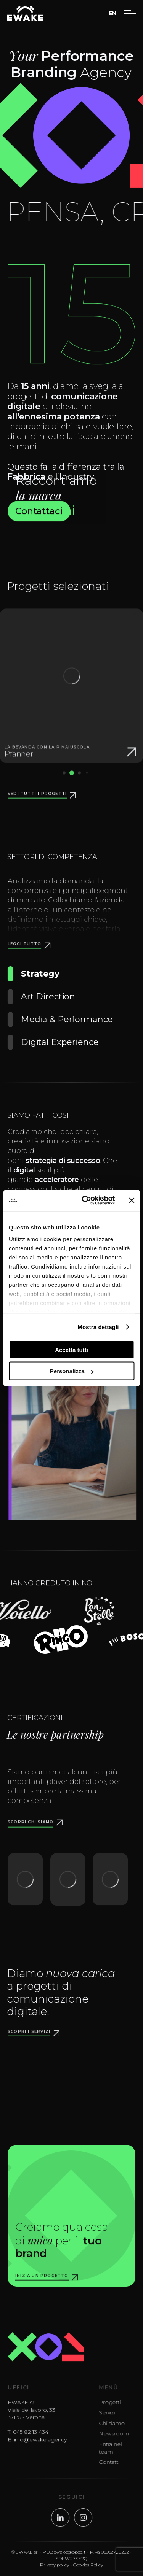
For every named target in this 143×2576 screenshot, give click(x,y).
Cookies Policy (88, 2568)
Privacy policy (54, 2568)
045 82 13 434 (33, 2438)
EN (113, 13)
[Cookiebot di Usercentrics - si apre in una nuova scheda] (85, 1200)
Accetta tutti (71, 1349)
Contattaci (39, 513)
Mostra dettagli (98, 1327)
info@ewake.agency (43, 2445)
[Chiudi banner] (131, 1200)
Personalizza (72, 1371)
